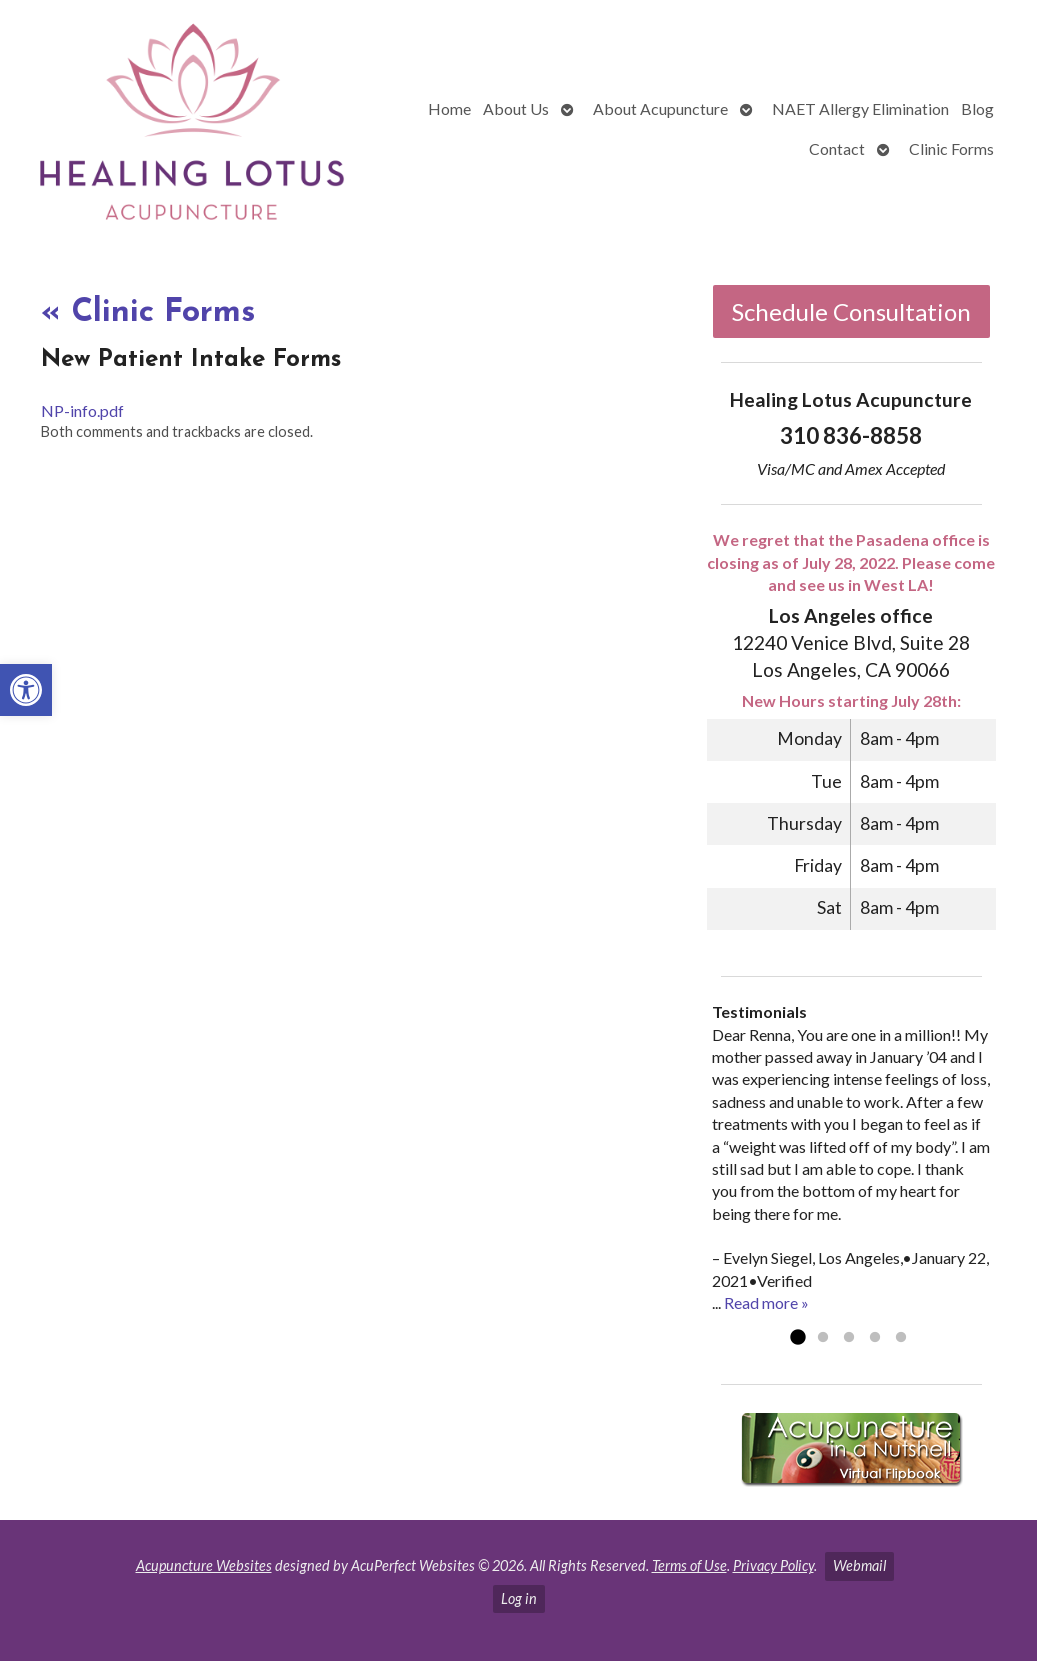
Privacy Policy (773, 1565)
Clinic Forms (951, 148)
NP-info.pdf (82, 410)
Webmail (859, 1565)
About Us (516, 108)
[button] (26, 690)
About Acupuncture (660, 108)
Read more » (766, 1302)
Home (449, 108)
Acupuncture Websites (204, 1565)
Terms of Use (689, 1565)
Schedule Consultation (851, 311)
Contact (837, 148)
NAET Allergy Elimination (860, 108)
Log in (519, 1598)
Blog (977, 108)
